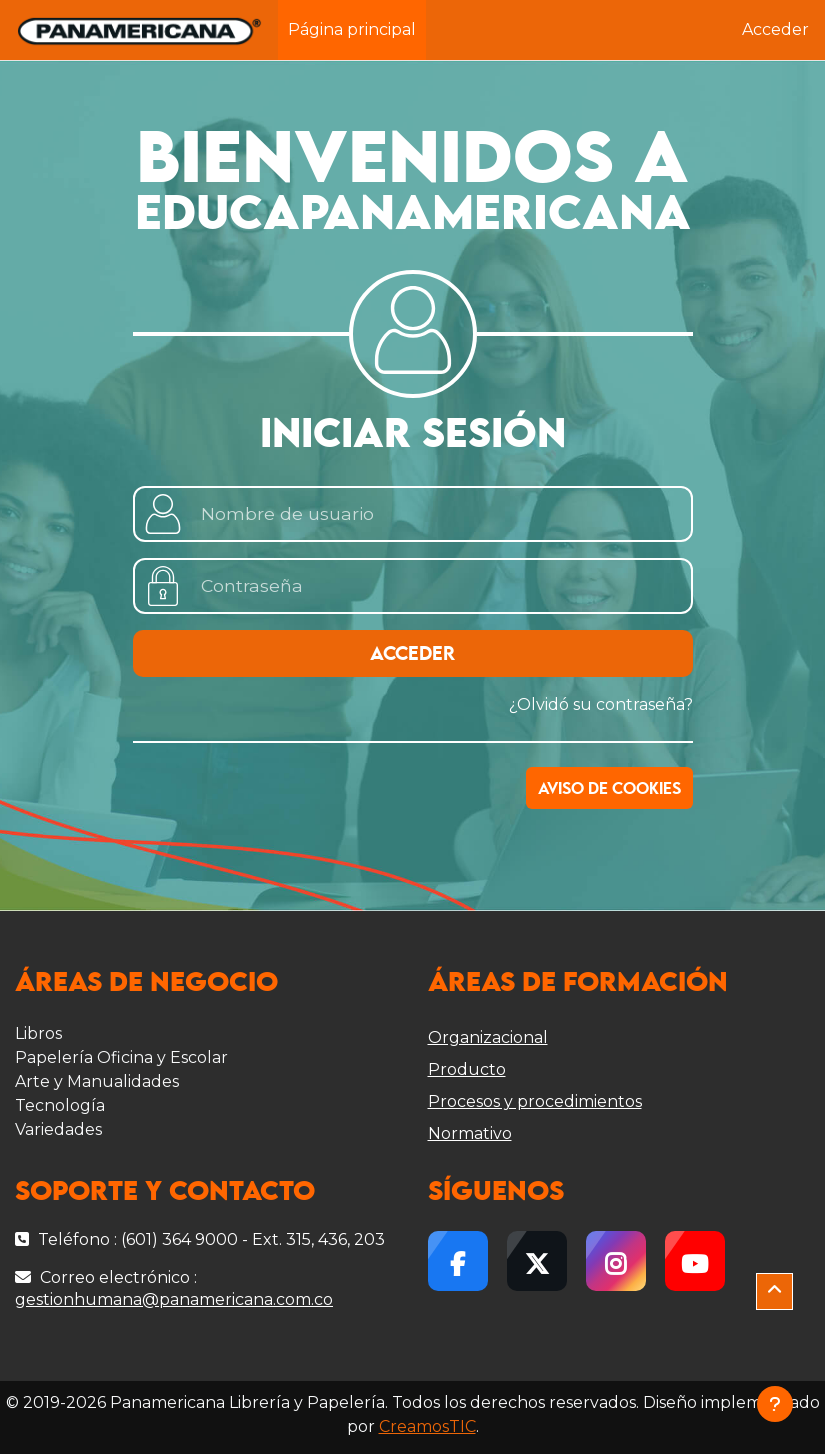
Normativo (470, 1133)
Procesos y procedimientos (535, 1101)
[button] (774, 1291)
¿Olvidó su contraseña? (601, 704)
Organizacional (488, 1037)
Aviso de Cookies (609, 789)
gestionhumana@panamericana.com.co (174, 1299)
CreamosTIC (427, 1426)
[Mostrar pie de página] (775, 1404)
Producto (467, 1069)
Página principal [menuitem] (352, 29)
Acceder (775, 29)
